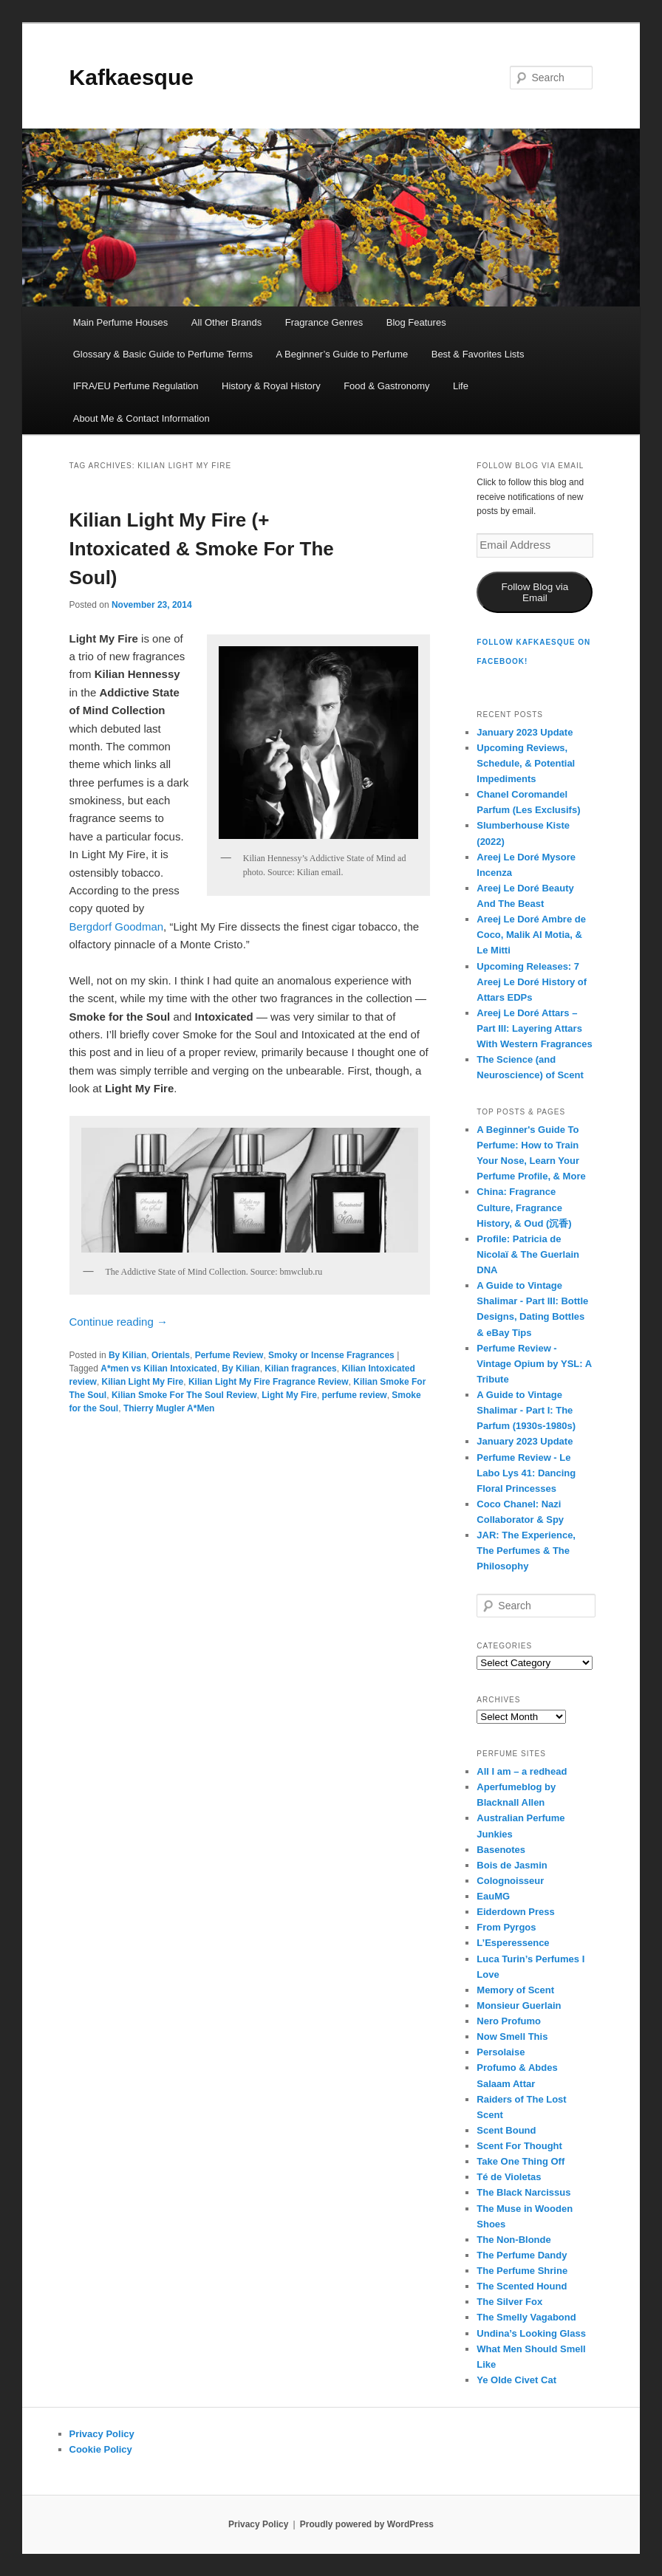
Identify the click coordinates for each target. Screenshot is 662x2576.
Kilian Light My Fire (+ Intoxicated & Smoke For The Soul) (201, 549)
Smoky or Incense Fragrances (331, 1355)
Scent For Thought (519, 2145)
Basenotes (501, 1849)
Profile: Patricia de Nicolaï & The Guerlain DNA (528, 1254)
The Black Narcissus (523, 2192)
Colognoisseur (510, 1880)
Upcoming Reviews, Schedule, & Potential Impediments (526, 763)
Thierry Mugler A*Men (169, 1408)
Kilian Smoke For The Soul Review (184, 1395)
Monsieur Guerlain (519, 2005)
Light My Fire (289, 1395)
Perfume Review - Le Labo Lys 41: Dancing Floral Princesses (526, 1473)
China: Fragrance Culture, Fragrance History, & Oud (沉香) (524, 1207)
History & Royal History (271, 385)
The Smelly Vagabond (526, 2317)
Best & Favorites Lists (478, 354)
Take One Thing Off (520, 2161)
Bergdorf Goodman (116, 926)
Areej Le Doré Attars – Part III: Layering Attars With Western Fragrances (534, 1028)
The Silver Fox (509, 2301)
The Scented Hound (522, 2286)
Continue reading (118, 1321)
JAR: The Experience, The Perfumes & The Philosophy (526, 1551)
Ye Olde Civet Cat (516, 2379)
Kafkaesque (131, 77)
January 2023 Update (525, 732)
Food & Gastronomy (386, 385)
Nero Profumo (509, 2021)
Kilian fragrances (300, 1368)
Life (460, 385)
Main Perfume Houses (120, 322)
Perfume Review (229, 1355)
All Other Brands (226, 322)
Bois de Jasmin (512, 1865)
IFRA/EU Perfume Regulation (136, 385)
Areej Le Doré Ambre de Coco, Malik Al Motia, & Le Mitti (531, 935)
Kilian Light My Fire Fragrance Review (268, 1382)
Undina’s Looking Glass (531, 2333)
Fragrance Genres (324, 322)
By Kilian (127, 1355)
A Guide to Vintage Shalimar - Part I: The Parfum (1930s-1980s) (526, 1410)
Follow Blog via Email (534, 592)
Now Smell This (512, 2036)
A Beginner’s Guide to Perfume (342, 354)
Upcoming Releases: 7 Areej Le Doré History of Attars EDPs (532, 982)
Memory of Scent (515, 1990)
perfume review (354, 1395)
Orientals (170, 1355)
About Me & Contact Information (141, 418)
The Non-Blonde (513, 2239)
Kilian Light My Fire (143, 1382)
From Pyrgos (506, 1927)
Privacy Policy (101, 2433)
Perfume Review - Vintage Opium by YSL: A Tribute (534, 1364)
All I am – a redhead (522, 1771)
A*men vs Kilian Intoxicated (158, 1368)
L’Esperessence (513, 1942)
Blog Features (416, 322)
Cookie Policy (100, 2449)
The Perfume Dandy (522, 2255)
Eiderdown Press (515, 1911)
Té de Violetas (509, 2176)
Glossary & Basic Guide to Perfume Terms (163, 354)
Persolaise (501, 2052)
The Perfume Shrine (522, 2270)
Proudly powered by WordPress (367, 2524)
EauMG (493, 1896)
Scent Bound (506, 2130)
